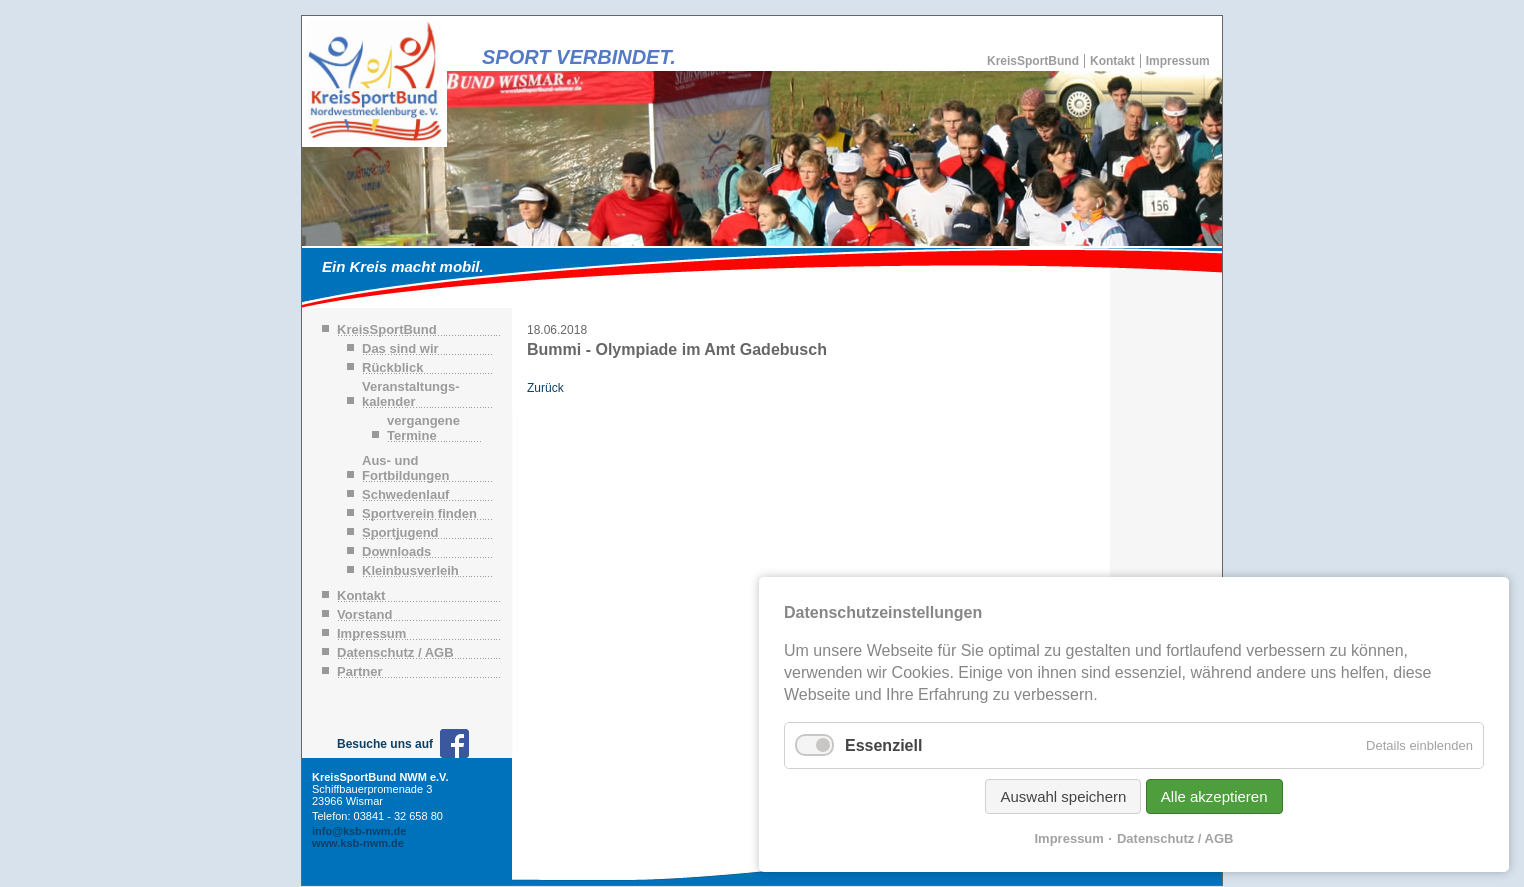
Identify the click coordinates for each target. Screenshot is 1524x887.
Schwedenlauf (405, 494)
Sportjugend (400, 532)
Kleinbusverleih (410, 570)
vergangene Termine (423, 428)
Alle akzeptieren (1214, 796)
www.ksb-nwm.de (358, 843)
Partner (360, 671)
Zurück (545, 388)
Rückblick (392, 367)
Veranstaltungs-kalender (411, 394)
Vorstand (364, 614)
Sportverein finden (419, 513)
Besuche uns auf (385, 744)
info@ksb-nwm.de (359, 831)
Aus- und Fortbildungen (405, 468)
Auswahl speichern (1063, 796)
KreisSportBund (1033, 61)
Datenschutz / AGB (395, 652)
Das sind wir (400, 348)
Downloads (396, 551)
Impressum (1178, 61)
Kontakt (1112, 61)
